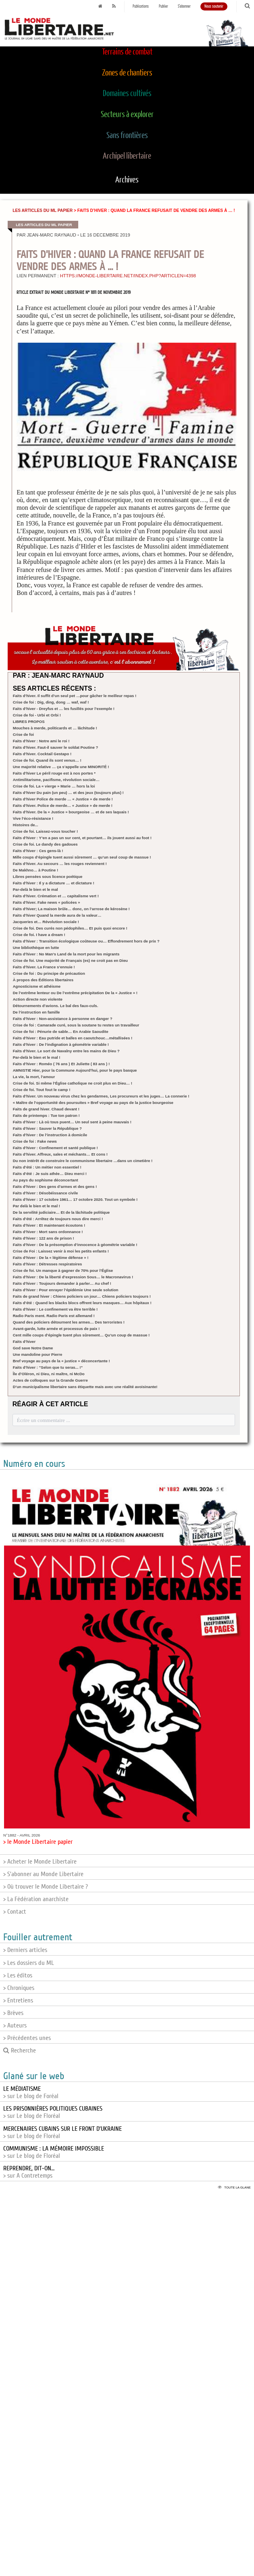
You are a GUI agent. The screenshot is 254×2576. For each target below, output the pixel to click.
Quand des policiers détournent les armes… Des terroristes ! (69, 1322)
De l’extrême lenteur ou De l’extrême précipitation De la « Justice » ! (75, 993)
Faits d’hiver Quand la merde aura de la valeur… (57, 915)
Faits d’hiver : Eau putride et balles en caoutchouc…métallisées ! (72, 1038)
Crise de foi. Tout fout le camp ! (42, 1089)
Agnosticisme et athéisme (36, 986)
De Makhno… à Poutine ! (35, 870)
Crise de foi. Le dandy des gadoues (45, 844)
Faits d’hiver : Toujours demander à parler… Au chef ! (62, 1283)
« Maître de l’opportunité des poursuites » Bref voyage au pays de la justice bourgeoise (93, 1102)
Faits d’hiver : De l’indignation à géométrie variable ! (61, 1044)
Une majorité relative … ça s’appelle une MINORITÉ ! (61, 766)
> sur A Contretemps (28, 2172)
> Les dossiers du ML (28, 1963)
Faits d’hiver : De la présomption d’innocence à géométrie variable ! (75, 1244)
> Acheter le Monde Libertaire (40, 1861)
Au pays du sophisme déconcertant (45, 1180)
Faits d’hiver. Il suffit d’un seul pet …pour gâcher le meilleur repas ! (75, 695)
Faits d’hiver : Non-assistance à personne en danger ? (62, 1018)
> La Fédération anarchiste (36, 1899)
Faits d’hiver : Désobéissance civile (45, 1193)
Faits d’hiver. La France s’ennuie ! (44, 967)
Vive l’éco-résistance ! (33, 818)
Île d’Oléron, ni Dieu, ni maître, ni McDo (49, 1374)
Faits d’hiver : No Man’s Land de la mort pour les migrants (66, 954)
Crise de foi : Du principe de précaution (49, 973)
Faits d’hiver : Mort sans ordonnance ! (48, 1231)
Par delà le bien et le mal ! (36, 1206)
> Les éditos (17, 1975)
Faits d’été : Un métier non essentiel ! (47, 1167)
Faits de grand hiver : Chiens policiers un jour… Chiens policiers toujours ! (82, 1296)
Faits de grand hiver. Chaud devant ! (46, 1109)
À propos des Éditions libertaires (43, 980)
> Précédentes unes (27, 2038)
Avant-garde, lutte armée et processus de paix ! (56, 1328)
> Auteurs (15, 2025)
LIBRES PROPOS (29, 721)
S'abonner (184, 6)
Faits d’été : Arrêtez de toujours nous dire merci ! (58, 1219)
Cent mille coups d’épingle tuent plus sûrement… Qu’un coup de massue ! (81, 1335)
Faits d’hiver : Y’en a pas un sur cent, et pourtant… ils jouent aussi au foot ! (82, 838)
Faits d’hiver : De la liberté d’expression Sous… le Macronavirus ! (73, 1277)
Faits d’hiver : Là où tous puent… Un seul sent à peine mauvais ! (72, 1122)
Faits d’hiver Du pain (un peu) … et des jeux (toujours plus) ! (68, 792)
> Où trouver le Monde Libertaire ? (45, 1886)
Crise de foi (23, 734)
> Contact (14, 1911)
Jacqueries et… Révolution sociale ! (46, 921)
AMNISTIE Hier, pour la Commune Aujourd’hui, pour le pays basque (75, 1070)
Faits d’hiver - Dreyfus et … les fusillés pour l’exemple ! (64, 708)
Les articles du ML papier (42, 210)
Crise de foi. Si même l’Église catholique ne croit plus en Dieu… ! (72, 1083)
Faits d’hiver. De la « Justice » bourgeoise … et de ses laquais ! (71, 812)
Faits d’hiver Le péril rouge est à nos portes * (54, 773)
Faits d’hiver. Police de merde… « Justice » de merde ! (62, 805)
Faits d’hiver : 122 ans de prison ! (43, 1238)
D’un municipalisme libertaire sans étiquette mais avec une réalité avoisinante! (85, 1386)
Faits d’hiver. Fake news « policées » (46, 902)
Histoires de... (25, 825)
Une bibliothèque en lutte (36, 947)
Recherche (19, 2050)
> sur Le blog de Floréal (52, 2112)
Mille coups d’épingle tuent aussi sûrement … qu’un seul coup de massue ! (82, 857)
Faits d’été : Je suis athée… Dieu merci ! (50, 1173)
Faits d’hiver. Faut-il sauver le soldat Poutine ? (55, 747)
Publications (141, 6)
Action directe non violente (37, 999)
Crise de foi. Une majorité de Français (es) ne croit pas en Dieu (70, 960)
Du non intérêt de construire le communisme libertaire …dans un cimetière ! (83, 1160)
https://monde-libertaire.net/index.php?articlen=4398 (128, 275)
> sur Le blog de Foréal (30, 2092)
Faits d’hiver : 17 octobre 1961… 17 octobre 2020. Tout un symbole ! (75, 1199)
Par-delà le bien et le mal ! (36, 1057)
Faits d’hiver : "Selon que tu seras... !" (48, 1367)
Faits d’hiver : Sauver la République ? (47, 1128)
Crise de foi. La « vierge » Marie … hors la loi (54, 786)
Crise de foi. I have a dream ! (39, 934)
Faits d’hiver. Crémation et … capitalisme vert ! (56, 896)
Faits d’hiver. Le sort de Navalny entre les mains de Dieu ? (66, 1051)
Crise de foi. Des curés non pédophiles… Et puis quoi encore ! (70, 928)
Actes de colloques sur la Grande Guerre (50, 1380)
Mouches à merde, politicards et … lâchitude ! (55, 728)
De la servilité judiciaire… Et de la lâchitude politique (61, 1212)
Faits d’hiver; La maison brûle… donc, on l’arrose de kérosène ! (71, 909)
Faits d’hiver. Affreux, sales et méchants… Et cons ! (60, 1154)
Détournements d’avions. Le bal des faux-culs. (55, 1005)
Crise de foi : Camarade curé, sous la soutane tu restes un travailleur (76, 1025)
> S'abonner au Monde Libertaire (43, 1874)
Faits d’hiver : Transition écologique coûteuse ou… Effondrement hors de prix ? (86, 941)
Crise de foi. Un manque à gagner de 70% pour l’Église (63, 1270)
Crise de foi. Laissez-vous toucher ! (45, 831)
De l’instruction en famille (36, 1012)
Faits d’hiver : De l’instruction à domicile (50, 1135)
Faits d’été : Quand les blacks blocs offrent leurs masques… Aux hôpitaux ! (82, 1303)
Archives (127, 180)
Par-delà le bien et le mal (35, 889)
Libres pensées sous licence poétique (48, 876)
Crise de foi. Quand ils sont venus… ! (47, 760)
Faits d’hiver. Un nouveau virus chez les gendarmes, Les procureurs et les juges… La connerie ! (101, 1096)
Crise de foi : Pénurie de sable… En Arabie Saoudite (60, 1031)
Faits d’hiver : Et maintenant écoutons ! (49, 1225)
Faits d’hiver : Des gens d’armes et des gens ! (55, 1186)
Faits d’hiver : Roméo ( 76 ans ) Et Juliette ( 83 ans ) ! (61, 1064)
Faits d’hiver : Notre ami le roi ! (41, 741)
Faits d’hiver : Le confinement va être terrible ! (55, 1309)
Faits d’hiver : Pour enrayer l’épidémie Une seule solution (66, 1290)
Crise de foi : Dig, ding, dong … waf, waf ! (51, 702)
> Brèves (13, 2013)
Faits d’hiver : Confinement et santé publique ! (55, 1148)
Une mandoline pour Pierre (37, 1354)
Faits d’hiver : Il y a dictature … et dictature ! (53, 883)
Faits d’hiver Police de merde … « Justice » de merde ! (63, 799)
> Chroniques (18, 1988)
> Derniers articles (25, 1950)
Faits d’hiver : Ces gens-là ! (38, 850)
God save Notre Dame (33, 1348)
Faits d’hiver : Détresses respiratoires (47, 1264)
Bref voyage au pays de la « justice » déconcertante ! (61, 1361)
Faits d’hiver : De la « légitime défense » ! (51, 1257)
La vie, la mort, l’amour (34, 1076)
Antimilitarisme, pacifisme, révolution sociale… (56, 779)
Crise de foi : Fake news (35, 1141)
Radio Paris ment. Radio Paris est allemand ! (54, 1315)
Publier (163, 6)
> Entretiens (18, 2000)
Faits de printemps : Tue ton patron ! (46, 1115)
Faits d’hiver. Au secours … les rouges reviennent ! (60, 863)
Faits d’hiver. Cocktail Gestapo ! (42, 754)
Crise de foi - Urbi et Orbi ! (37, 715)
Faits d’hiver (24, 1341)
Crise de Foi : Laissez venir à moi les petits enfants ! (61, 1251)
